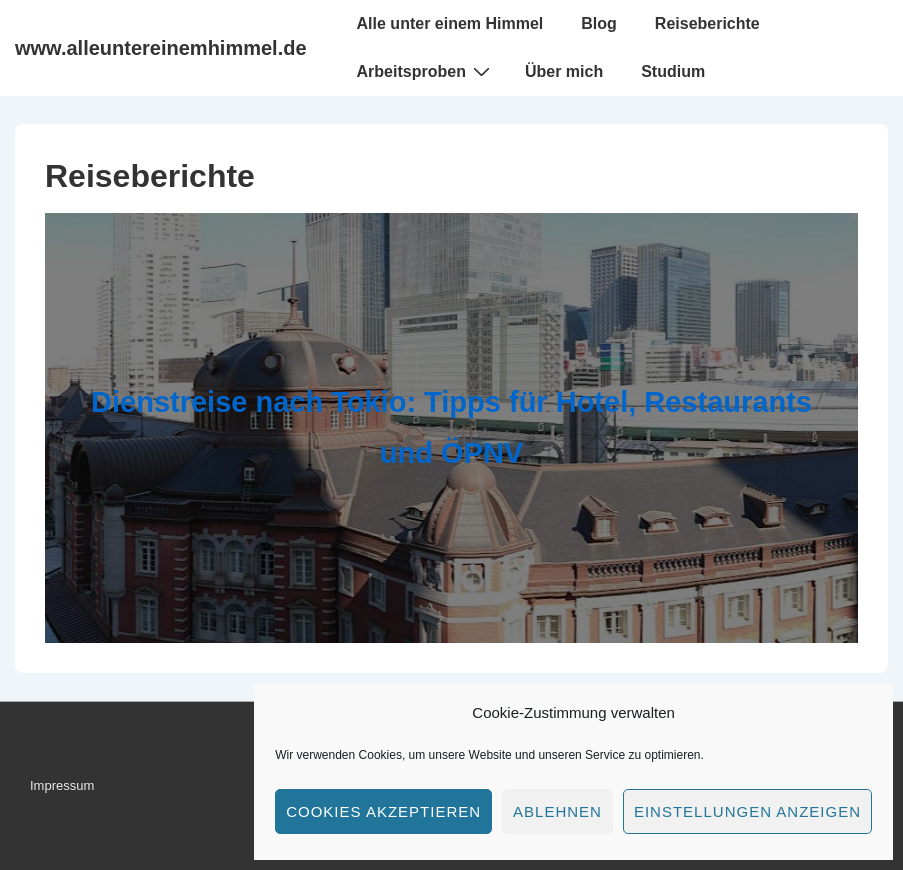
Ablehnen (557, 811)
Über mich (564, 71)
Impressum (62, 785)
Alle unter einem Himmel (450, 23)
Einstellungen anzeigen (747, 811)
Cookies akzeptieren (383, 811)
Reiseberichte (707, 23)
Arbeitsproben (426, 71)
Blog (599, 23)
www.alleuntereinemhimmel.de (161, 48)
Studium (673, 71)
